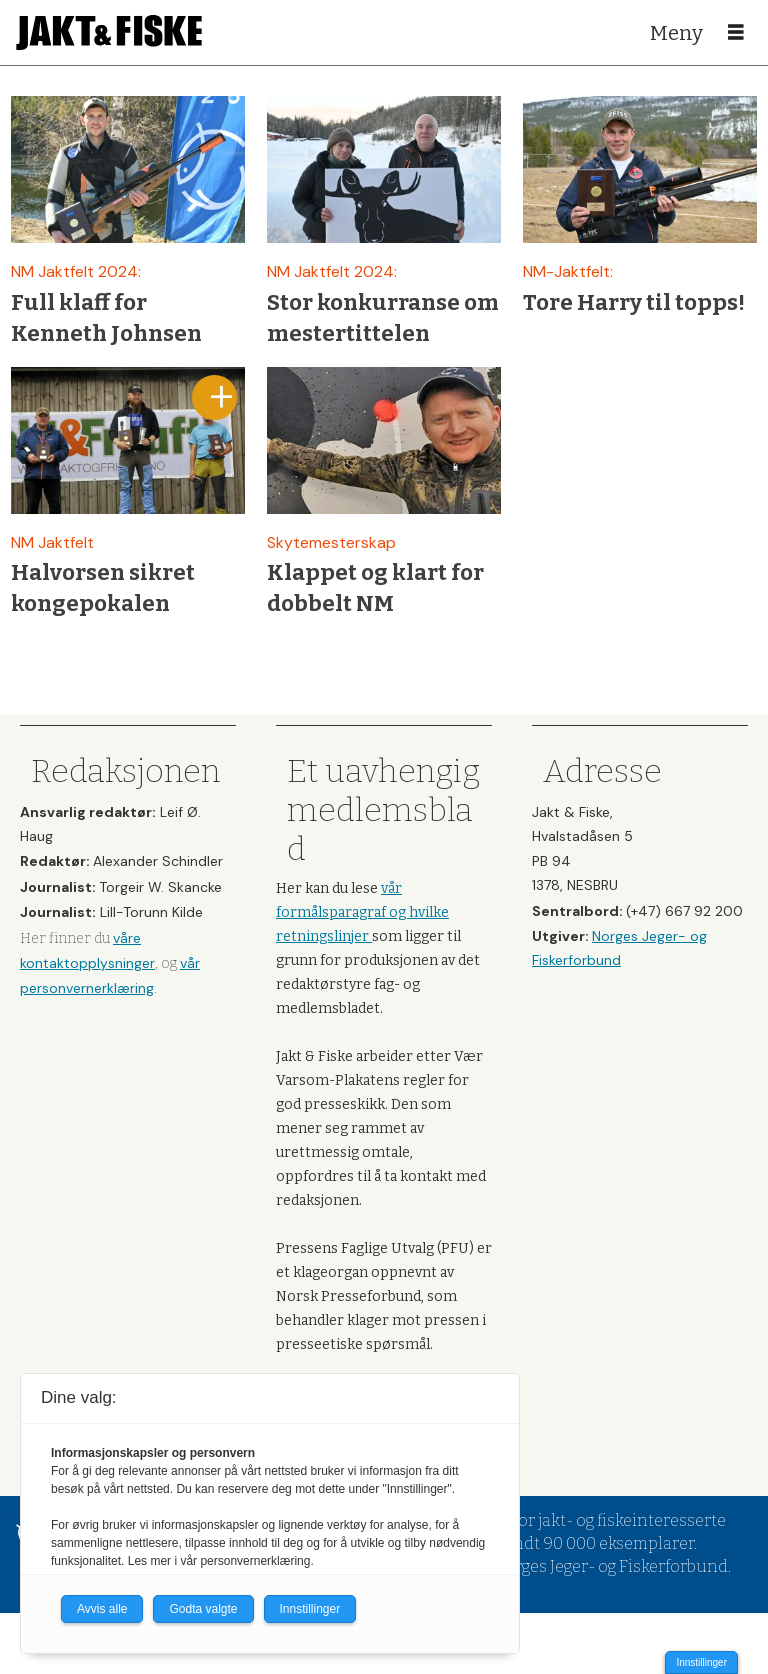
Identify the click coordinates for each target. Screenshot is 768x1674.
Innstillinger (701, 1662)
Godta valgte (203, 1609)
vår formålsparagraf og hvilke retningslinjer (362, 912)
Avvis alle (102, 1609)
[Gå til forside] (109, 32)
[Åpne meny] (736, 33)
